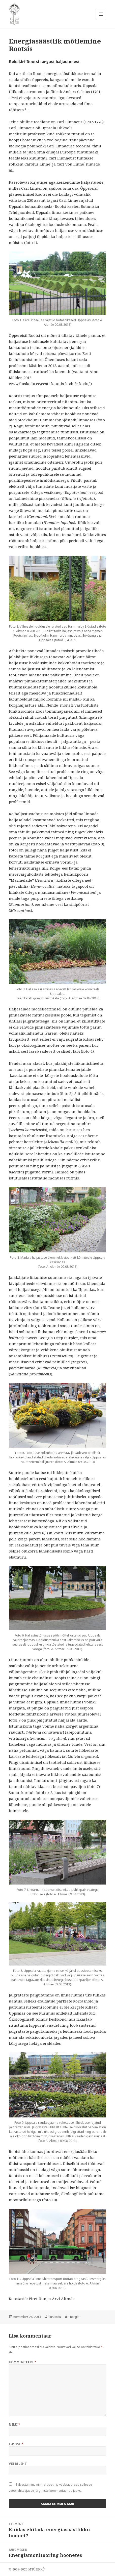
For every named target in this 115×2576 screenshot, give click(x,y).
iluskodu (55, 2317)
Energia (74, 2317)
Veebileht (18, 2464)
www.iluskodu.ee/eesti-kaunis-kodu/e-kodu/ (49, 383)
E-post (16, 2444)
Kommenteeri (22, 2362)
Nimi (14, 2424)
